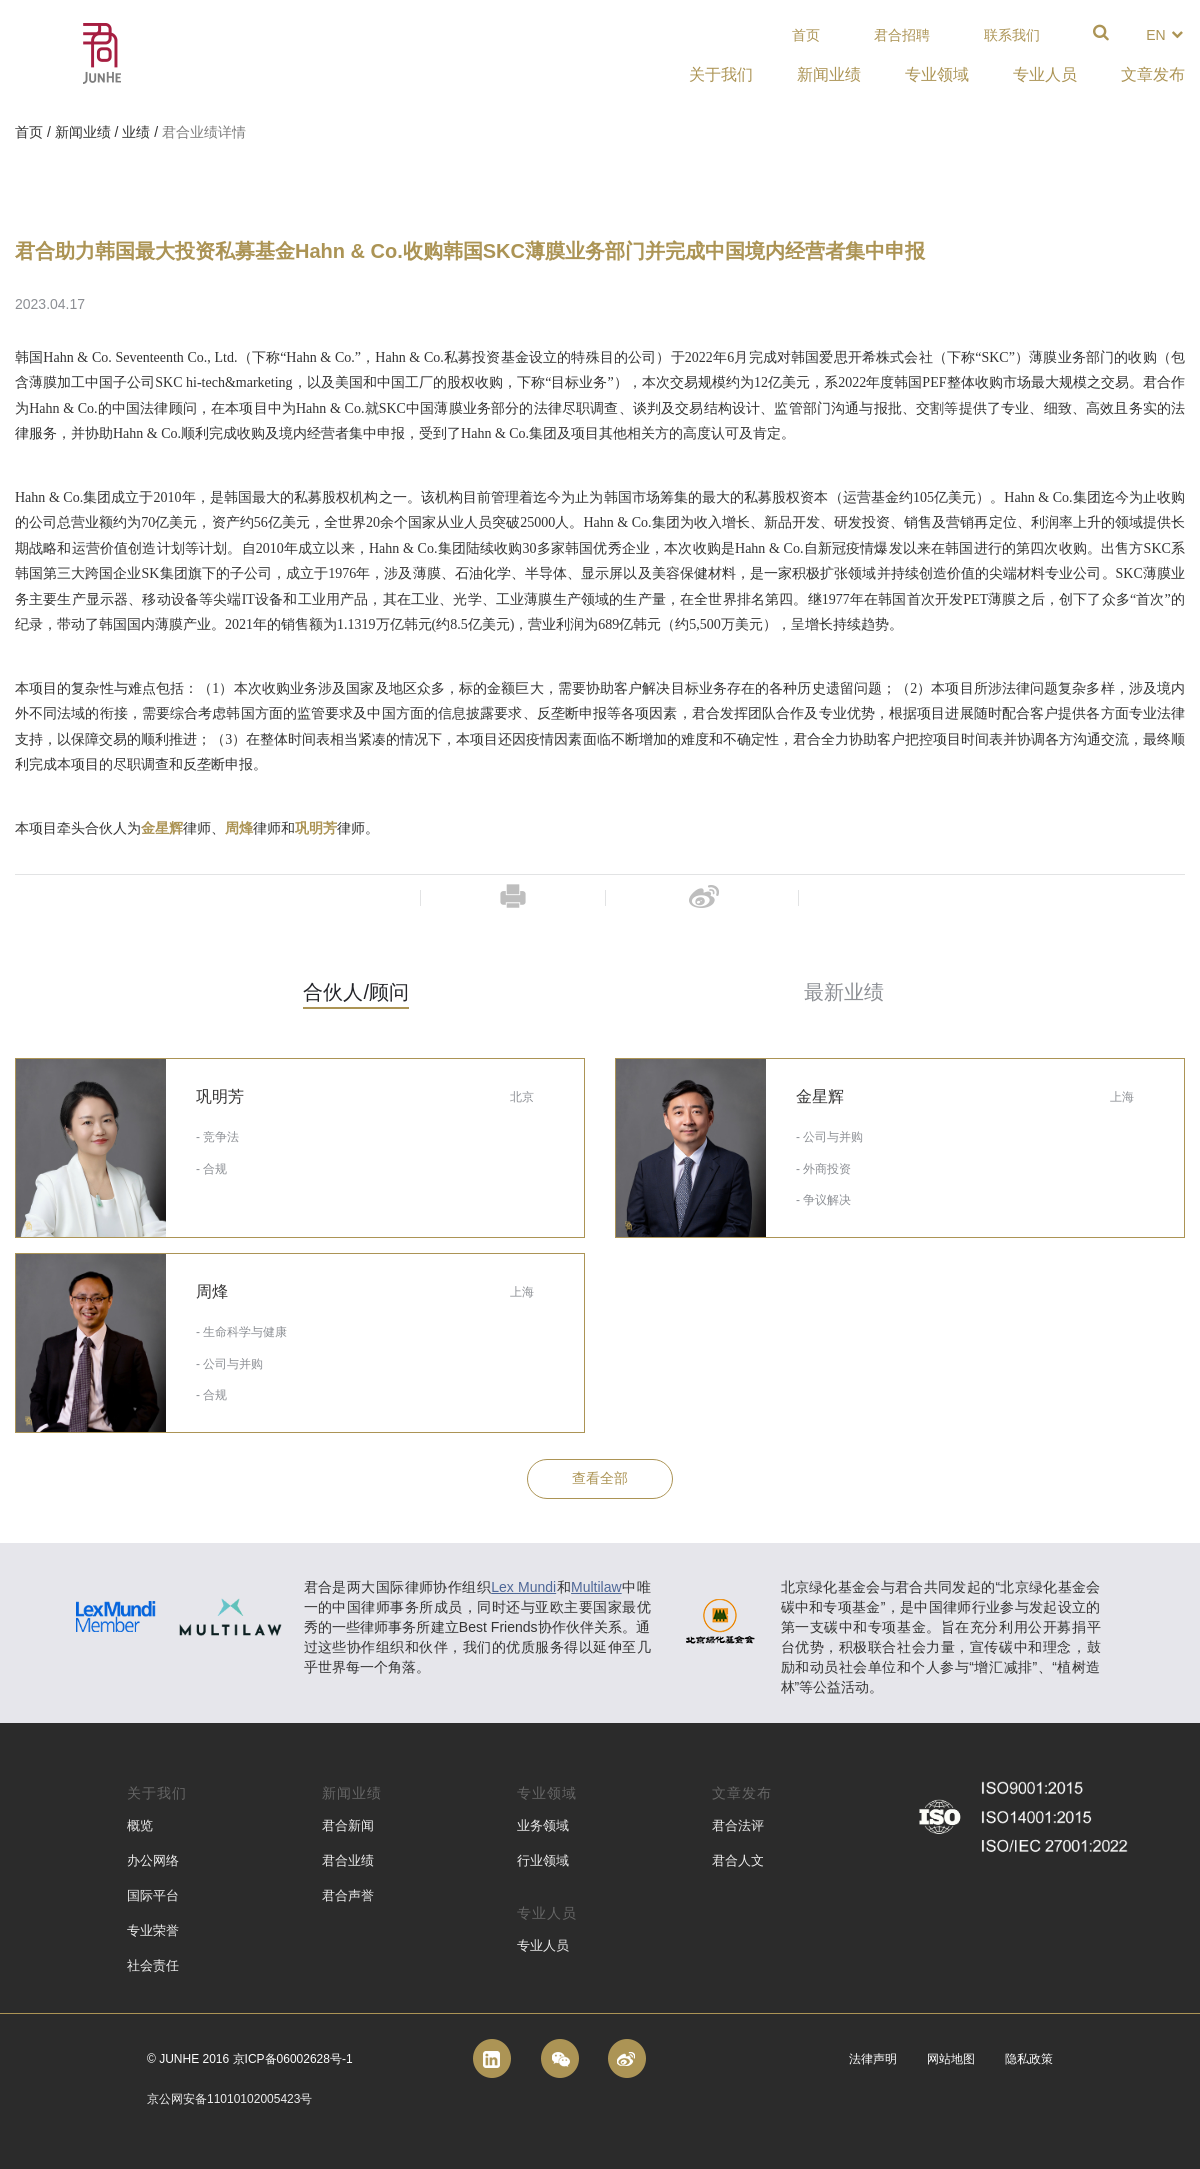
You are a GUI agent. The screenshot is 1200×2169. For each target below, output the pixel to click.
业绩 (136, 132)
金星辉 (162, 828)
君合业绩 (348, 1860)
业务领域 (543, 1825)
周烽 (239, 828)
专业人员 (543, 1945)
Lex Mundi (523, 1587)
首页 (806, 35)
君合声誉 (348, 1895)
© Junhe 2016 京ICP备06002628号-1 (250, 2059)
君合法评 (738, 1825)
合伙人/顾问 (356, 992)
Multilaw (596, 1587)
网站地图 (951, 2059)
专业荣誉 (153, 1930)
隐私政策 (1029, 2059)
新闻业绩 (83, 132)
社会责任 (153, 1965)
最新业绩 (844, 992)
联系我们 (1012, 35)
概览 (140, 1825)
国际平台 (153, 1895)
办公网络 (153, 1860)
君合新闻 (348, 1825)
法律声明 (873, 2059)
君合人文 (738, 1860)
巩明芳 (316, 828)
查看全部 (600, 1478)
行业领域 (543, 1860)
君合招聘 (902, 35)
